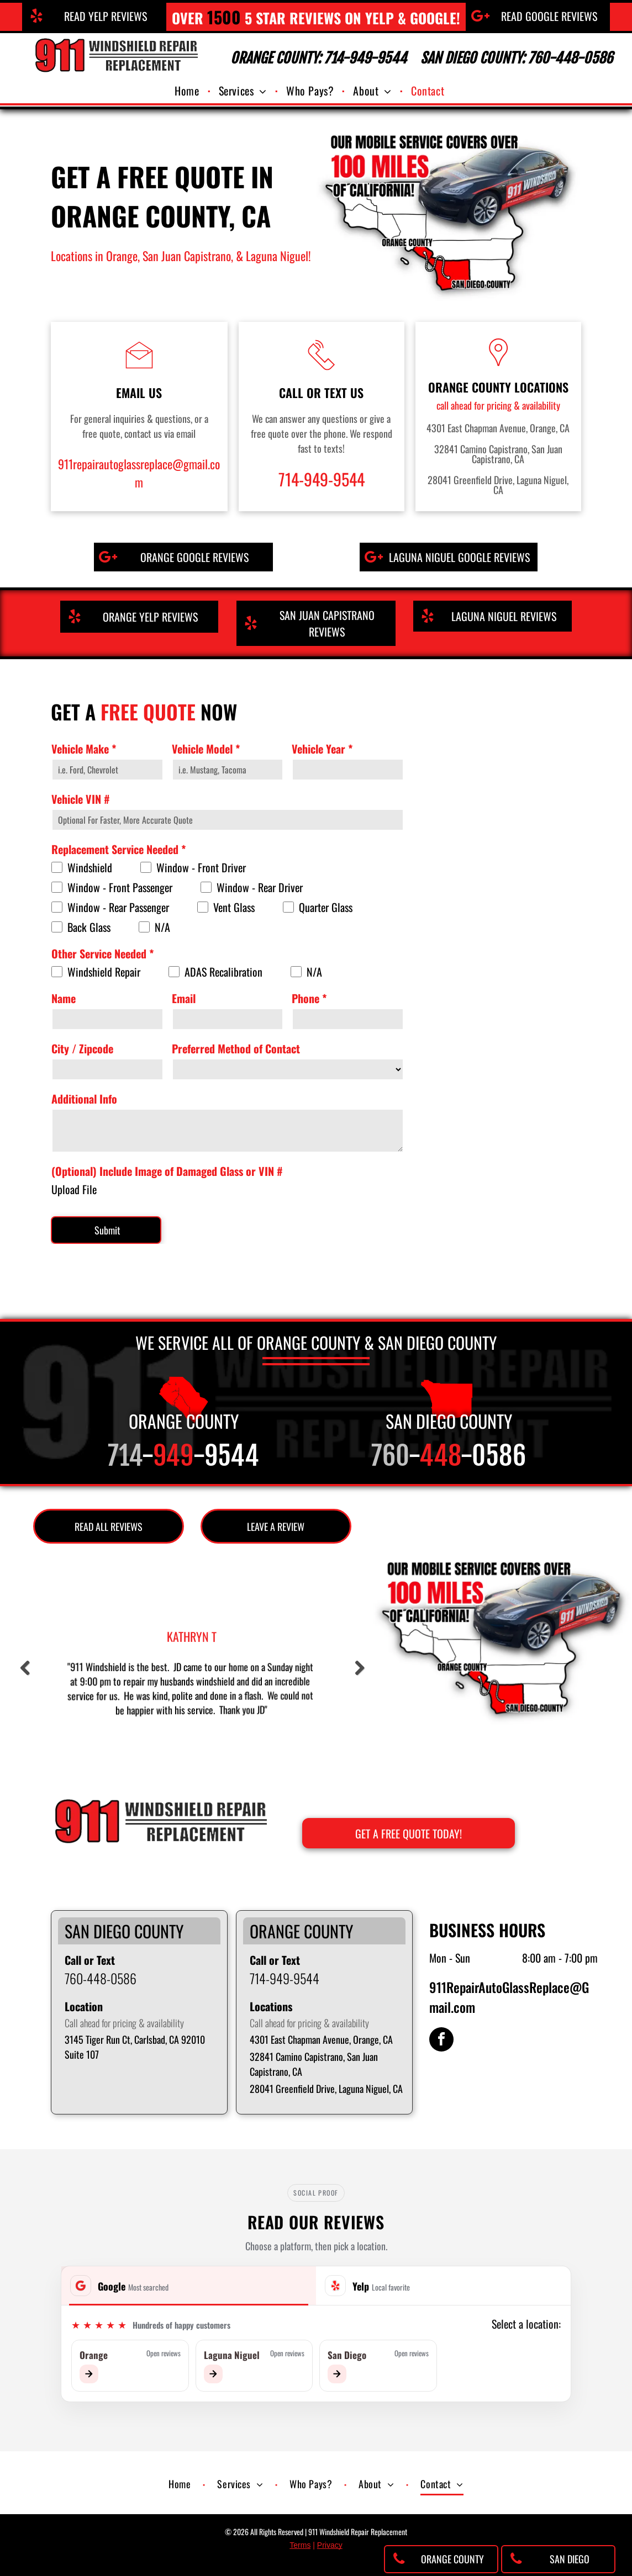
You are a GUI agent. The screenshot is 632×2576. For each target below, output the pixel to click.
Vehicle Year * (322, 748)
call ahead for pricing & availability (498, 405)
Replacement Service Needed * (118, 849)
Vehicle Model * (206, 748)
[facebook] (441, 2040)
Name (63, 998)
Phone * (309, 998)
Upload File (74, 1189)
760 (389, 1455)
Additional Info (84, 1098)
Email (184, 998)
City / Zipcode (82, 1048)
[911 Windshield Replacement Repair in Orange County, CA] (492, 758)
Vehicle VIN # (80, 799)
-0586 (493, 1455)
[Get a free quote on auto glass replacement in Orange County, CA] (492, 910)
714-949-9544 (321, 479)
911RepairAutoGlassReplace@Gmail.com (509, 1997)
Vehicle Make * (83, 748)
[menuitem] (188, 90)
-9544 (226, 1455)
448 (439, 1455)
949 (173, 1455)
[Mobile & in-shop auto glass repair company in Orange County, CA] (492, 1215)
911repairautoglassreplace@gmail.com (139, 473)
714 (124, 1455)
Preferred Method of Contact (236, 1048)
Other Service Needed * (102, 953)
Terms (299, 2545)
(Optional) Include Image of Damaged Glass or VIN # (167, 1171)
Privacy (330, 2545)
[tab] (188, 2285)
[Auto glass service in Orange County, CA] (492, 1062)
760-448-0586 (100, 1978)
